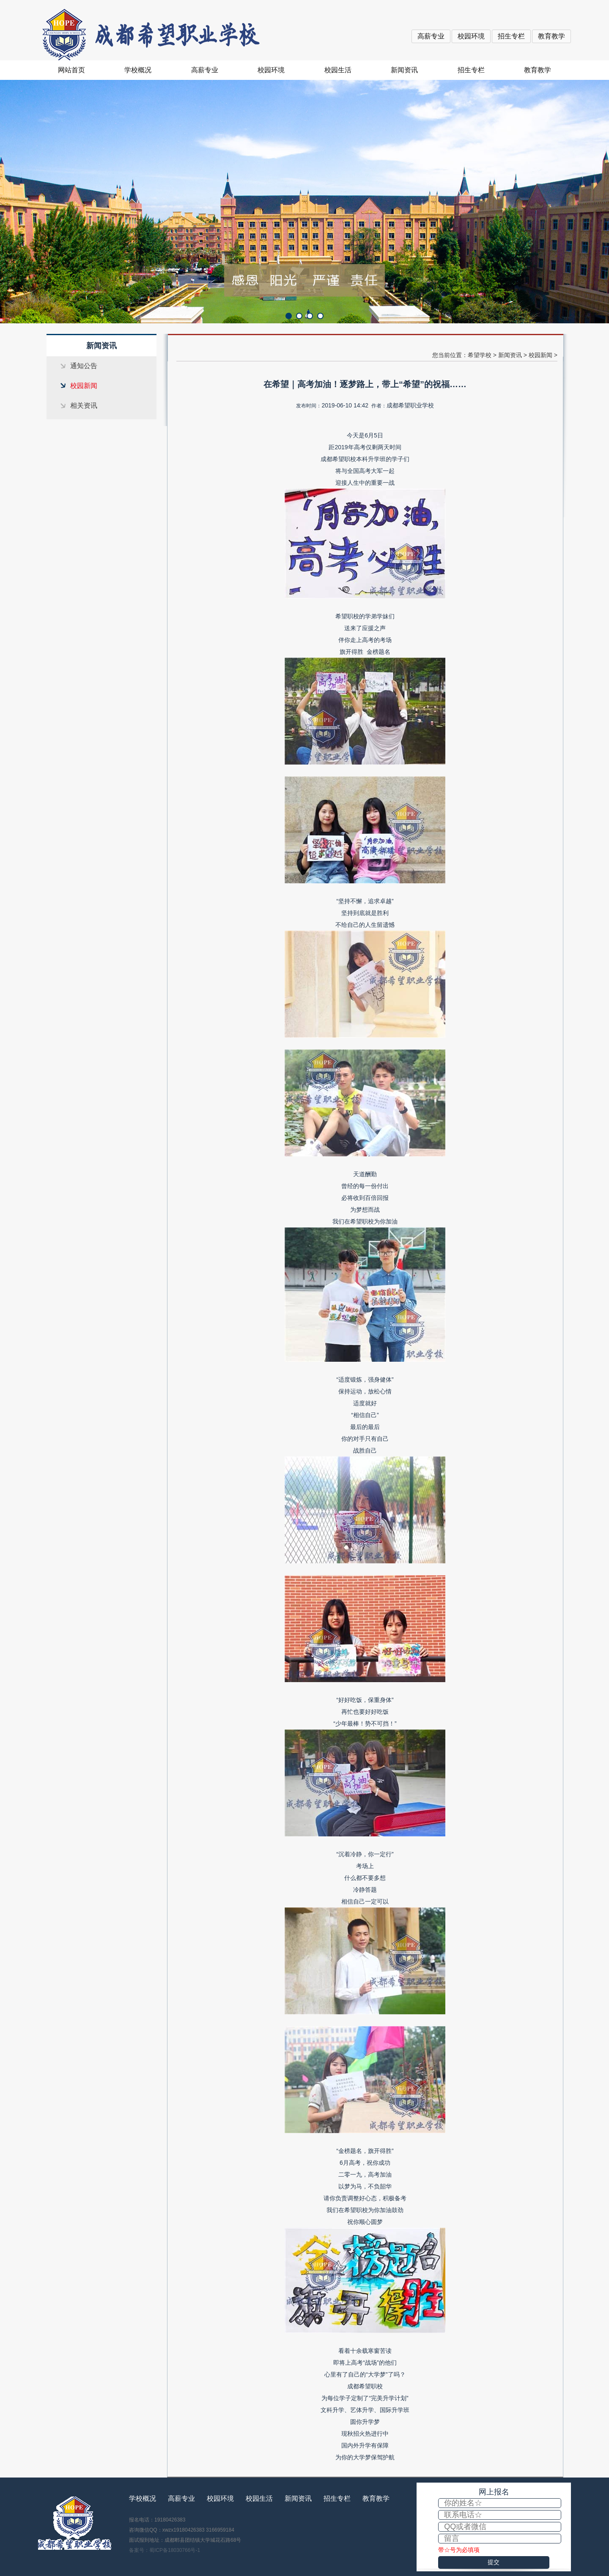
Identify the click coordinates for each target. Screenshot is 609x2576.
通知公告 (83, 365)
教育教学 (551, 36)
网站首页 (71, 70)
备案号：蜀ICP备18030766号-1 (164, 2550)
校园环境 (471, 36)
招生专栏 (511, 36)
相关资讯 (83, 405)
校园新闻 (83, 385)
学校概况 (137, 70)
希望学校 (479, 355)
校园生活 (337, 70)
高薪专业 (430, 36)
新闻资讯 (404, 70)
